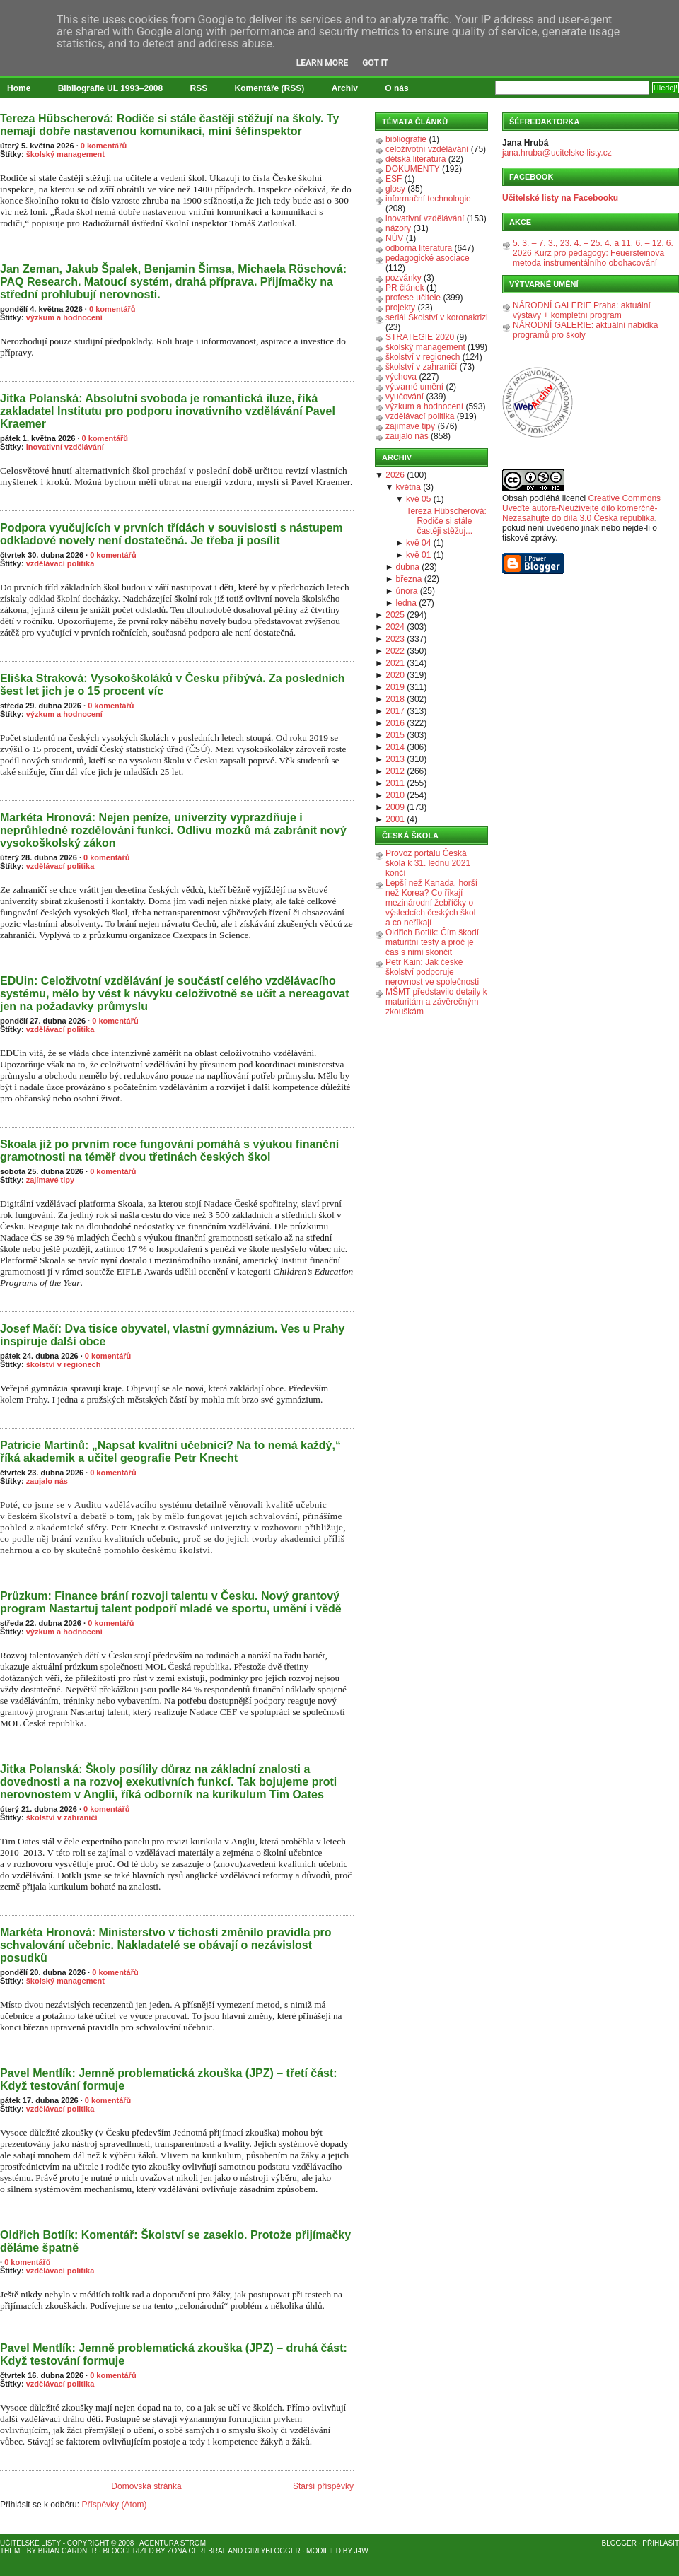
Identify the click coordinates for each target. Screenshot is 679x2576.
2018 (395, 699)
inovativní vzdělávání (65, 447)
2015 (395, 735)
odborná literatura (418, 248)
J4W (361, 2551)
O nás (396, 88)
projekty (400, 307)
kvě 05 (418, 499)
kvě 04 (418, 543)
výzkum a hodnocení (64, 317)
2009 (395, 807)
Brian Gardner (67, 2551)
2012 (395, 771)
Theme (12, 2551)
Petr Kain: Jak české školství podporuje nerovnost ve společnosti (432, 972)
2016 (395, 723)
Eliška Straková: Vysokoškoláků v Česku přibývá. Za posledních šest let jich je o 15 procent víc (172, 684)
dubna (407, 567)
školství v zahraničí (62, 1817)
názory (398, 228)
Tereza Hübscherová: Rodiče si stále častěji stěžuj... (446, 521)
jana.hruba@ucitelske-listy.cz (557, 153)
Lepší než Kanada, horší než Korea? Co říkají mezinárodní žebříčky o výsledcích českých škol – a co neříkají (433, 902)
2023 (395, 639)
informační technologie (428, 199)
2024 (395, 627)
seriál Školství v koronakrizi (436, 317)
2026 (395, 475)
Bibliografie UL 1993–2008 (110, 88)
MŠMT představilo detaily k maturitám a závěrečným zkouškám (436, 1002)
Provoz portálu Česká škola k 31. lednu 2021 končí (427, 863)
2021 (395, 663)
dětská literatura (415, 159)
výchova (401, 377)
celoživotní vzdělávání (426, 149)
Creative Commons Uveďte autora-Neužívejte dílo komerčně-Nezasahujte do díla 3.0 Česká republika (581, 508)
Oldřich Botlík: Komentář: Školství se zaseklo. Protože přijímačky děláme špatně (175, 2241)
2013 (395, 759)
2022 (395, 651)
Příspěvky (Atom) (113, 2505)
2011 (395, 783)
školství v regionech (63, 1364)
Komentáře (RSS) (270, 88)
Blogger (619, 2543)
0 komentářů (104, 145)
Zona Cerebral (196, 2551)
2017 (395, 711)
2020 (395, 675)
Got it (375, 63)
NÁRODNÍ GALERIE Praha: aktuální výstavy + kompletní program (582, 310)
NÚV (394, 238)
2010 (395, 795)
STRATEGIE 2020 (419, 337)
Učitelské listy (30, 2543)
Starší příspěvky (323, 2486)
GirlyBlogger (273, 2551)
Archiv (345, 88)
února (407, 591)
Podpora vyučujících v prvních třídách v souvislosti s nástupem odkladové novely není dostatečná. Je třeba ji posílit (171, 534)
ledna (406, 603)
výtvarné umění (414, 387)
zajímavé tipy (50, 1180)
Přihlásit (660, 2543)
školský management (65, 154)
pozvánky (403, 278)
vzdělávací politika (60, 563)
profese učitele (413, 298)
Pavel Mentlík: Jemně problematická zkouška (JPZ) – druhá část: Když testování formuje (173, 2354)
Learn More (322, 63)
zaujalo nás (47, 1481)
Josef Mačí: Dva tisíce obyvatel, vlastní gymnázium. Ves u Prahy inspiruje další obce (172, 1335)
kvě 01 (418, 555)
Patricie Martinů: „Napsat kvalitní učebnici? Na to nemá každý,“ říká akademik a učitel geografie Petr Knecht (170, 1451)
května (408, 487)
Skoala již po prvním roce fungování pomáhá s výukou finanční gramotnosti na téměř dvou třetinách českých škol (169, 1150)
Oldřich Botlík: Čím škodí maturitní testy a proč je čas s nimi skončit (432, 942)
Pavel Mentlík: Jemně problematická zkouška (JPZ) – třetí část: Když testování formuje (168, 2079)
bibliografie (405, 139)
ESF (393, 179)
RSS (199, 88)
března (409, 579)
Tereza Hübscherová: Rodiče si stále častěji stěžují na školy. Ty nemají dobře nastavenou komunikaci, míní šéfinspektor (169, 124)
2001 (395, 819)
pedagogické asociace (427, 258)
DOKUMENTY (412, 169)
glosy (395, 189)
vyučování (404, 397)
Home (18, 88)
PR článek (404, 288)
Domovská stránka (146, 2486)
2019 (395, 687)
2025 (395, 615)
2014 (395, 747)
